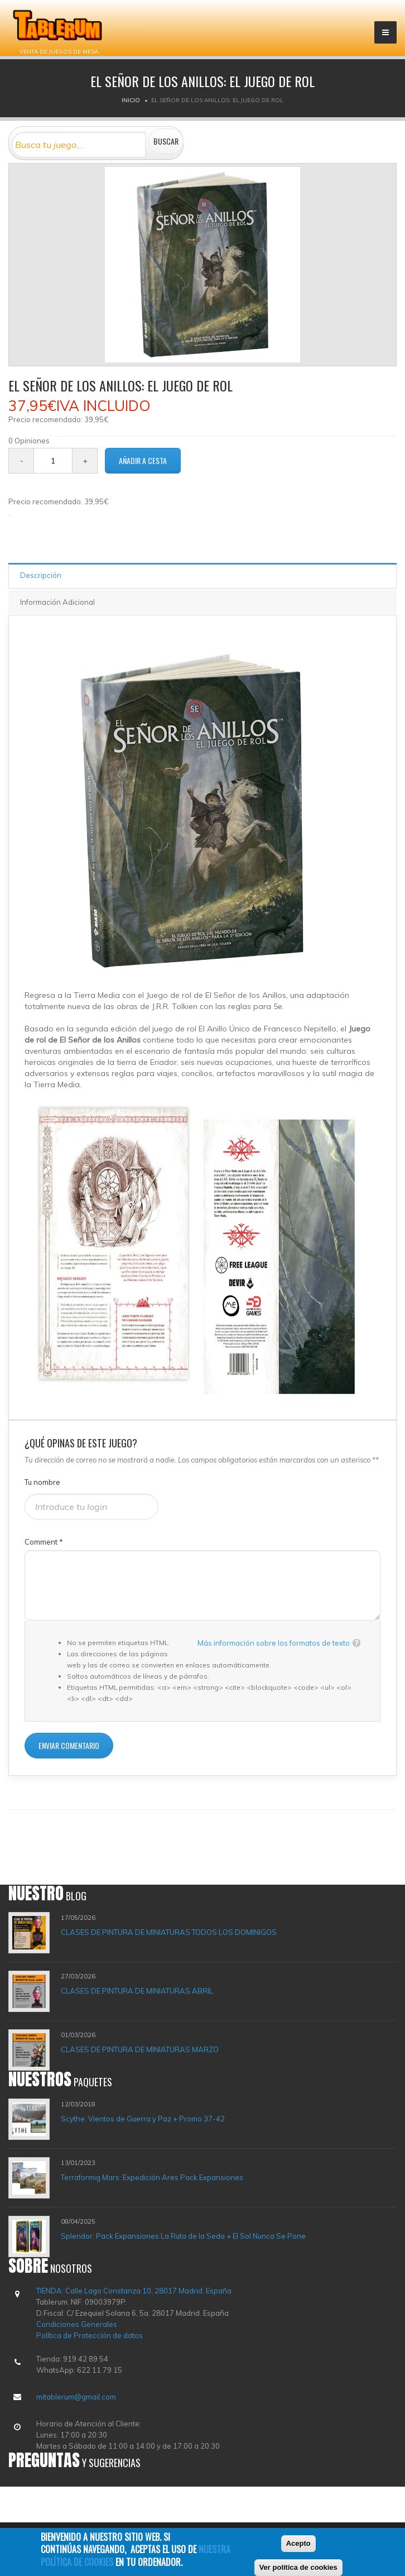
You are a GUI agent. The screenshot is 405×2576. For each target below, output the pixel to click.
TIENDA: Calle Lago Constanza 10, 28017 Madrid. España (134, 2290)
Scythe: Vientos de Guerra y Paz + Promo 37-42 (143, 2118)
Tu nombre (42, 1482)
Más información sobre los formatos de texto (273, 1642)
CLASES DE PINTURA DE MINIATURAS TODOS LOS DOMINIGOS (169, 1932)
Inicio (131, 100)
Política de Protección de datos (89, 2335)
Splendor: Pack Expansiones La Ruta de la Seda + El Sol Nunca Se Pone (183, 2235)
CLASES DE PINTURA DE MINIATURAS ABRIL (137, 1990)
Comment (44, 1541)
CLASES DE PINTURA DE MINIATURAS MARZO (140, 2049)
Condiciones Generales (76, 2324)
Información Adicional (57, 602)
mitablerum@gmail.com (76, 2396)
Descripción (40, 575)
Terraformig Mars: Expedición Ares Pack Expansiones (152, 2177)
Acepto (298, 2545)
